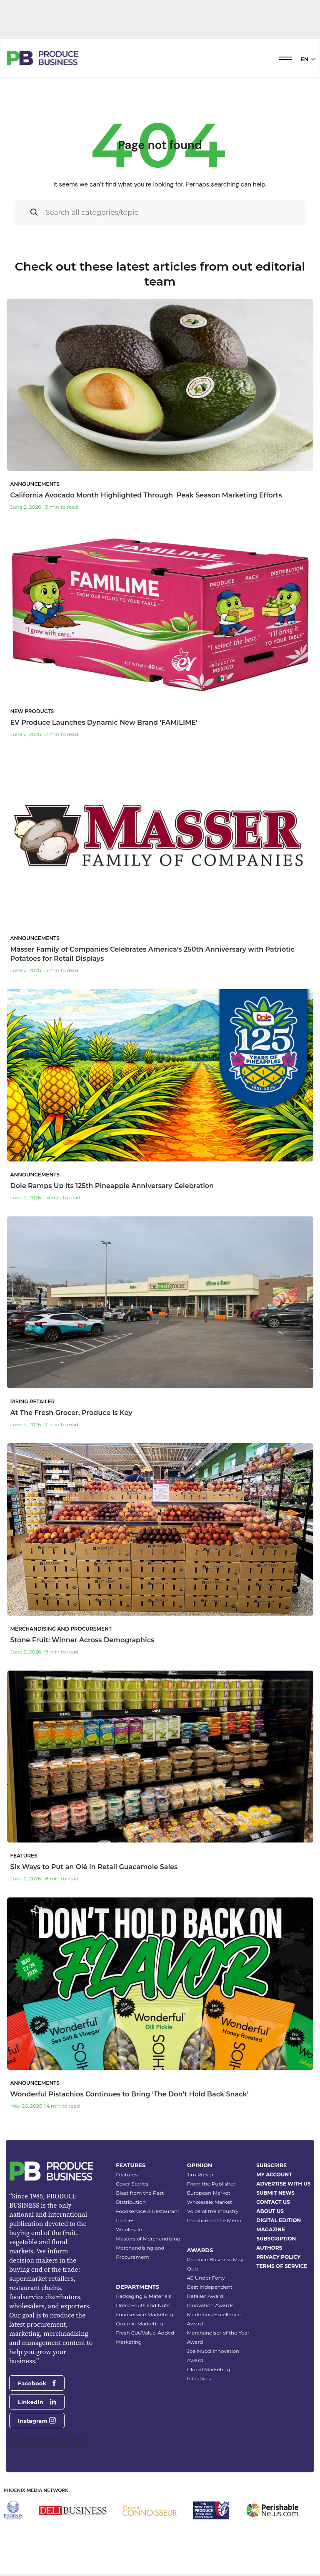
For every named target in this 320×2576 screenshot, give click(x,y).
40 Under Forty (206, 2278)
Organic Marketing (139, 2323)
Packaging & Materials (143, 2296)
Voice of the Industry (213, 2211)
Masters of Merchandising (148, 2238)
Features (127, 2174)
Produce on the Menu (214, 2220)
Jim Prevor (200, 2174)
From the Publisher (211, 2184)
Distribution (131, 2202)
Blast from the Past (140, 2193)
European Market (208, 2193)
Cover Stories (132, 2184)
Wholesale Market (209, 2202)
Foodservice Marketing (144, 2314)
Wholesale (129, 2229)
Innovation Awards (210, 2305)
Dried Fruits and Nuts (143, 2305)
